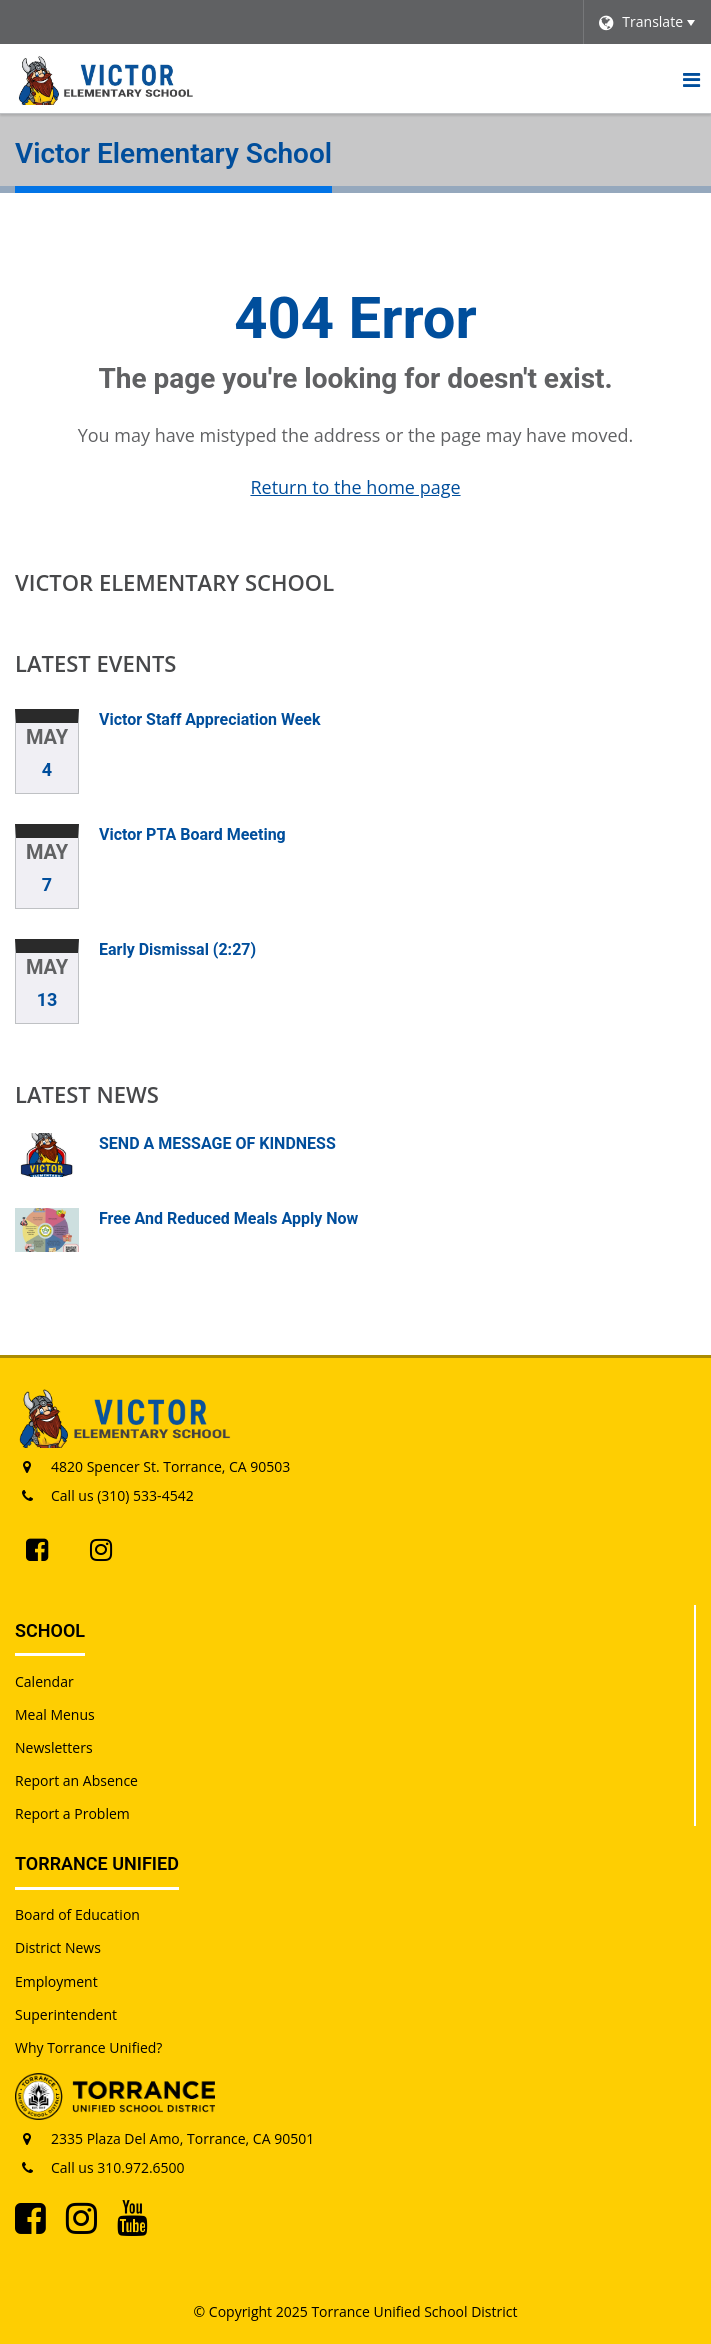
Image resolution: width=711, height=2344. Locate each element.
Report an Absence (76, 1780)
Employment (56, 1981)
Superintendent (66, 2014)
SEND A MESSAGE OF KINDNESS (217, 1143)
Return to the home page (355, 487)
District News (58, 1947)
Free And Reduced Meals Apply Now (228, 1218)
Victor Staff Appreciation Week (210, 719)
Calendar (44, 1681)
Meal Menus (55, 1714)
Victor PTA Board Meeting (192, 834)
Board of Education (77, 1914)
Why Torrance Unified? (88, 2047)
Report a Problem (72, 1813)
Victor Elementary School (174, 582)
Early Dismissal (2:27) (177, 949)
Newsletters (54, 1747)
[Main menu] (691, 79)
